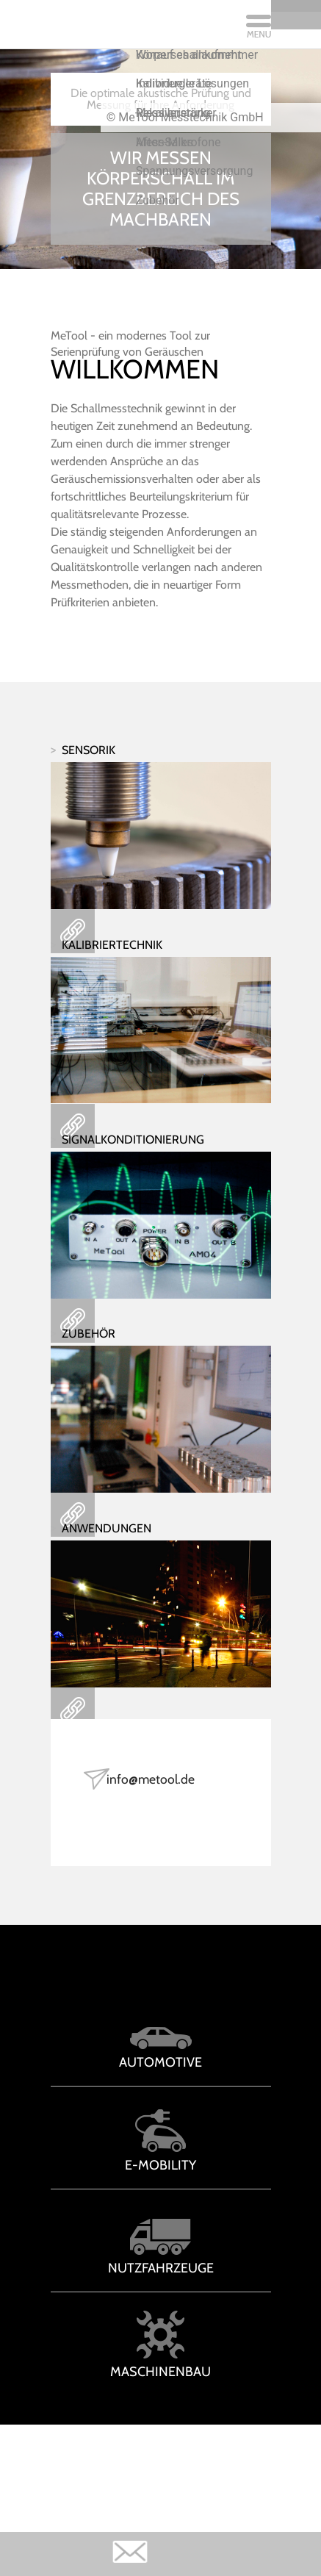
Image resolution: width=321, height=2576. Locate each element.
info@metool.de (157, 1799)
